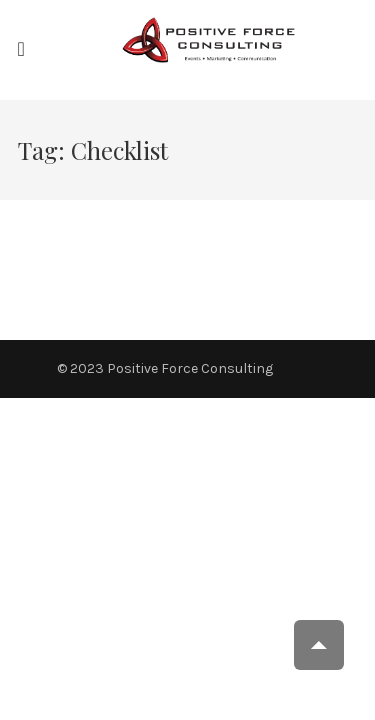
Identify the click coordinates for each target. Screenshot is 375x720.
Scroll (319, 645)
